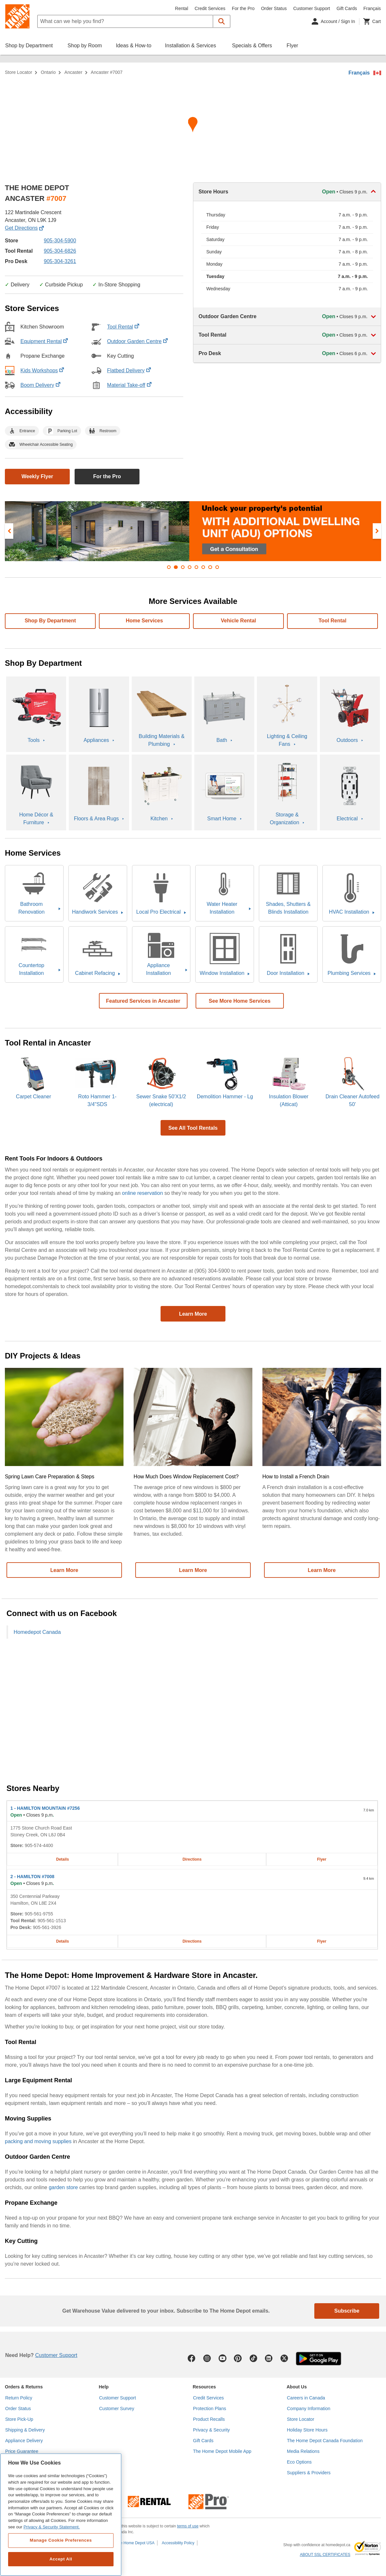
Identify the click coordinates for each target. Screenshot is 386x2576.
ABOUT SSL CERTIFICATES (325, 2554)
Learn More (193, 1314)
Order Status (274, 8)
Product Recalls (209, 2419)
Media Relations (303, 2451)
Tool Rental (123, 326)
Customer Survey (116, 2408)
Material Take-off (129, 385)
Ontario (48, 72)
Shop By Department (50, 620)
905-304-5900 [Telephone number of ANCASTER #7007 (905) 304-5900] (60, 240)
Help (104, 2386)
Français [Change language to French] (372, 8)
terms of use (188, 2526)
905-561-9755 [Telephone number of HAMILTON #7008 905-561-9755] (39, 1913)
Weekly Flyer (37, 476)
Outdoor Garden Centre (137, 341)
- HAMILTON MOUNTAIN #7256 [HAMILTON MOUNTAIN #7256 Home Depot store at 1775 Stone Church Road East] (45, 1808)
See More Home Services (240, 1001)
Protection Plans (209, 2408)
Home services (144, 620)
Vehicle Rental (238, 620)
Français (359, 72)
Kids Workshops (42, 370)
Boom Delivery (40, 385)
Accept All (60, 2559)
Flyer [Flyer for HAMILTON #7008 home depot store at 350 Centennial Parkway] (321, 1941)
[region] (61, 2514)
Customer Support (311, 8)
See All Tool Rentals (193, 1128)
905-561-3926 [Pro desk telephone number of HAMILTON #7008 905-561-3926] (47, 1927)
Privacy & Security (211, 2429)
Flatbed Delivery (129, 370)
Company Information (309, 2408)
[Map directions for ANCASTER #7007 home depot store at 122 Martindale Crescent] (193, 126)
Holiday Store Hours (307, 2429)
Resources (204, 2386)
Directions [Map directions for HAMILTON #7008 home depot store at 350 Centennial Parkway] (192, 1941)
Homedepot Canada (37, 1632)
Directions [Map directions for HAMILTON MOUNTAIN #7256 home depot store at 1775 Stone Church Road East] (192, 1859)
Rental (181, 8)
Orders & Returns (24, 2386)
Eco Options (299, 2462)
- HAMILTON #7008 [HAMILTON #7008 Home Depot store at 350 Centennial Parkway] (32, 1876)
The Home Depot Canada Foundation (325, 2440)
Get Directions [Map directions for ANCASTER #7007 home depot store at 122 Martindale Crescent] (24, 228)
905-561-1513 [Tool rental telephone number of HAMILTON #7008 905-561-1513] (52, 1920)
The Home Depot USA (135, 2543)
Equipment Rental (44, 341)
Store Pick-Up (19, 2419)
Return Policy (18, 2397)
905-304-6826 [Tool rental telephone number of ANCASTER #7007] (60, 251)
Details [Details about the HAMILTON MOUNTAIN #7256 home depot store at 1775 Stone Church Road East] (62, 1859)
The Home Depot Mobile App (222, 2451)
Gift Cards (346, 8)
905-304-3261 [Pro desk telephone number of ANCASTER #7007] (60, 261)
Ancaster (73, 72)
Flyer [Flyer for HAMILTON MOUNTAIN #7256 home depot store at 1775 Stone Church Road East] (321, 1859)
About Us (297, 2386)
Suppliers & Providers (309, 2472)
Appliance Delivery (24, 2440)
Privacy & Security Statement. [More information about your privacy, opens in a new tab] (51, 2526)
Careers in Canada (306, 2397)
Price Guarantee (21, 2451)
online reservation (142, 1193)
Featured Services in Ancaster (143, 1001)
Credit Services (210, 8)
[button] (221, 21)
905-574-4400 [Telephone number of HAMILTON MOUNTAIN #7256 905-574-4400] (39, 1845)
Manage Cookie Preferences (61, 2540)
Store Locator (18, 72)
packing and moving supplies (38, 2141)
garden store (63, 2187)
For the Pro (243, 8)
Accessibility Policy (178, 2543)
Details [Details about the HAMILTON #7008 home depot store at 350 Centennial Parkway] (62, 1941)
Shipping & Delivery (25, 2429)
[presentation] (9, 531)
